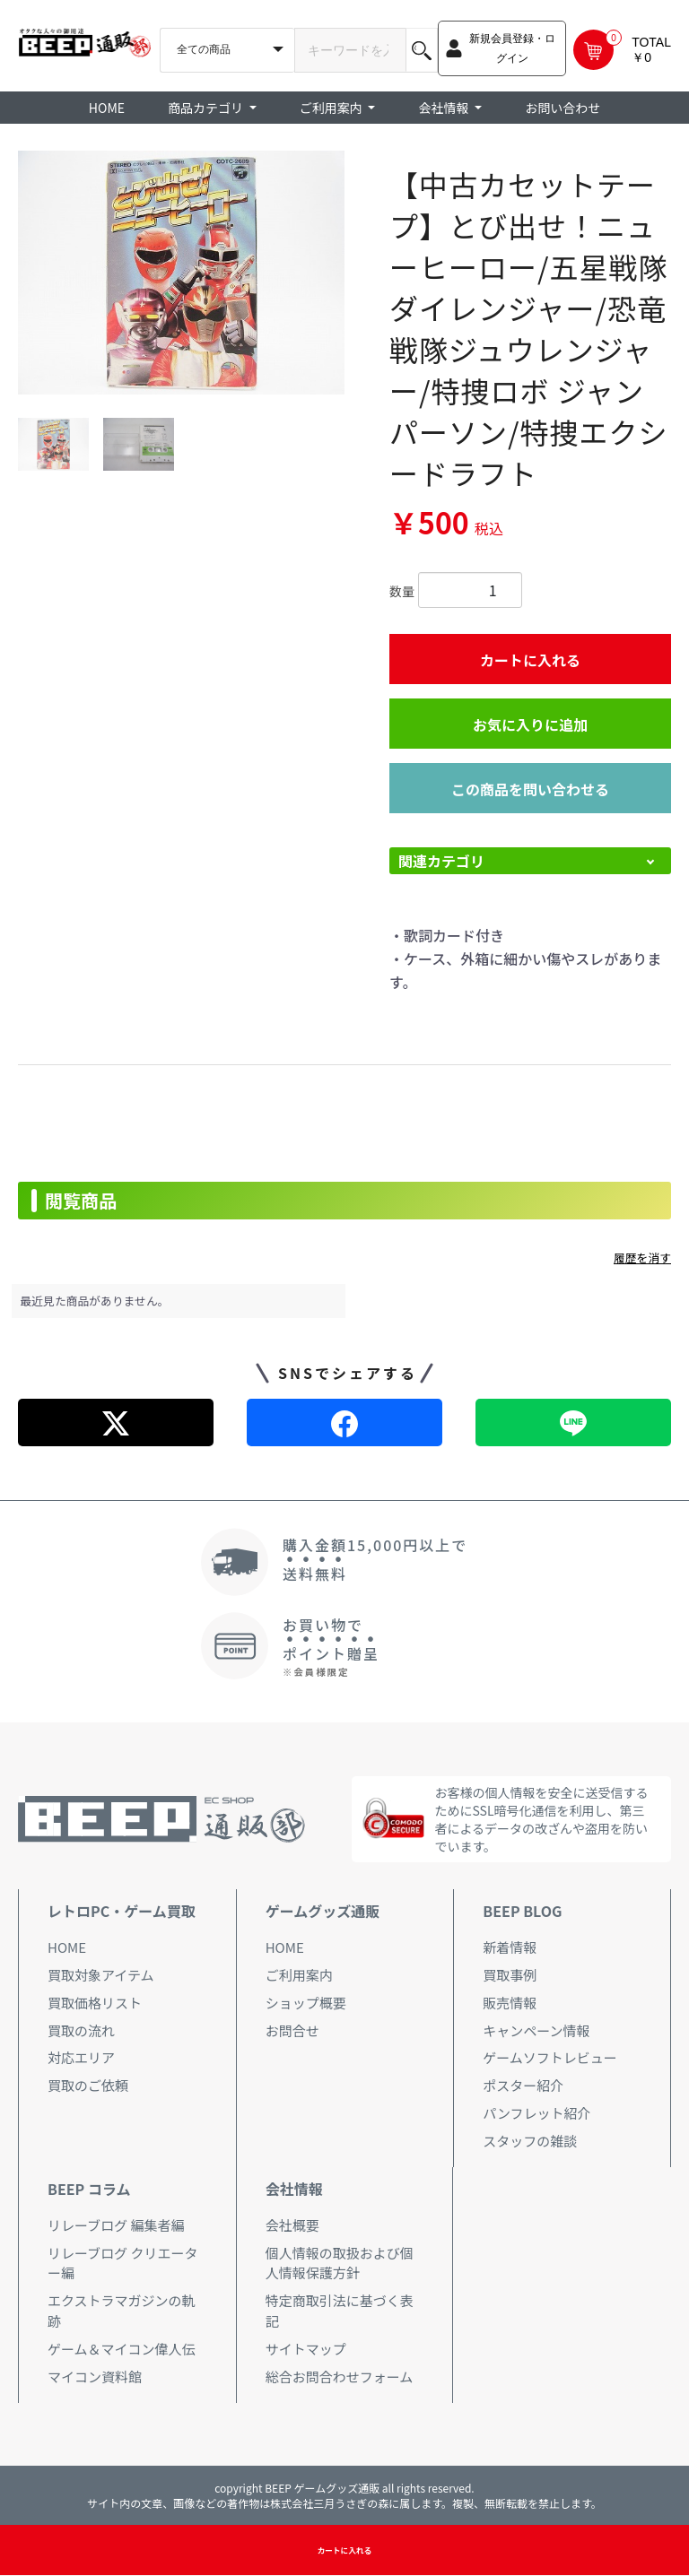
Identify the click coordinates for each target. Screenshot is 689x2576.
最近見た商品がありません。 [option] (95, 1300)
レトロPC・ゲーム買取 (122, 1910)
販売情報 (509, 2002)
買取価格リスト (95, 2002)
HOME (107, 108)
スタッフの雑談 (530, 2140)
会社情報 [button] (444, 108)
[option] (181, 273)
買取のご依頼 (88, 2085)
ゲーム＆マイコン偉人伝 (122, 2348)
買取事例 (509, 1974)
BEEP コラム (89, 2188)
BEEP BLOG (522, 1910)
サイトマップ (306, 2348)
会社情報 (294, 2188)
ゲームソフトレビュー (550, 2057)
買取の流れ (81, 2030)
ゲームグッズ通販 (323, 1910)
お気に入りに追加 (530, 724)
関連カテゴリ (441, 861)
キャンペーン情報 (536, 2030)
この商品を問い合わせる (530, 789)
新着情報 (509, 1947)
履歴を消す (642, 1257)
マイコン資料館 (95, 2376)
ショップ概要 (306, 2002)
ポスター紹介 (523, 2085)
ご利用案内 (299, 1974)
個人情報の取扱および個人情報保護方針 (340, 2263)
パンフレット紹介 (536, 2112)
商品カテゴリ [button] (207, 108)
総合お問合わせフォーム (340, 2376)
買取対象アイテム (101, 1974)
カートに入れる (530, 660)
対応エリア (81, 2057)
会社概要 (292, 2225)
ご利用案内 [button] (332, 108)
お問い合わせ (562, 108)
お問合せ (292, 2030)
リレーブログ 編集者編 (116, 2225)
